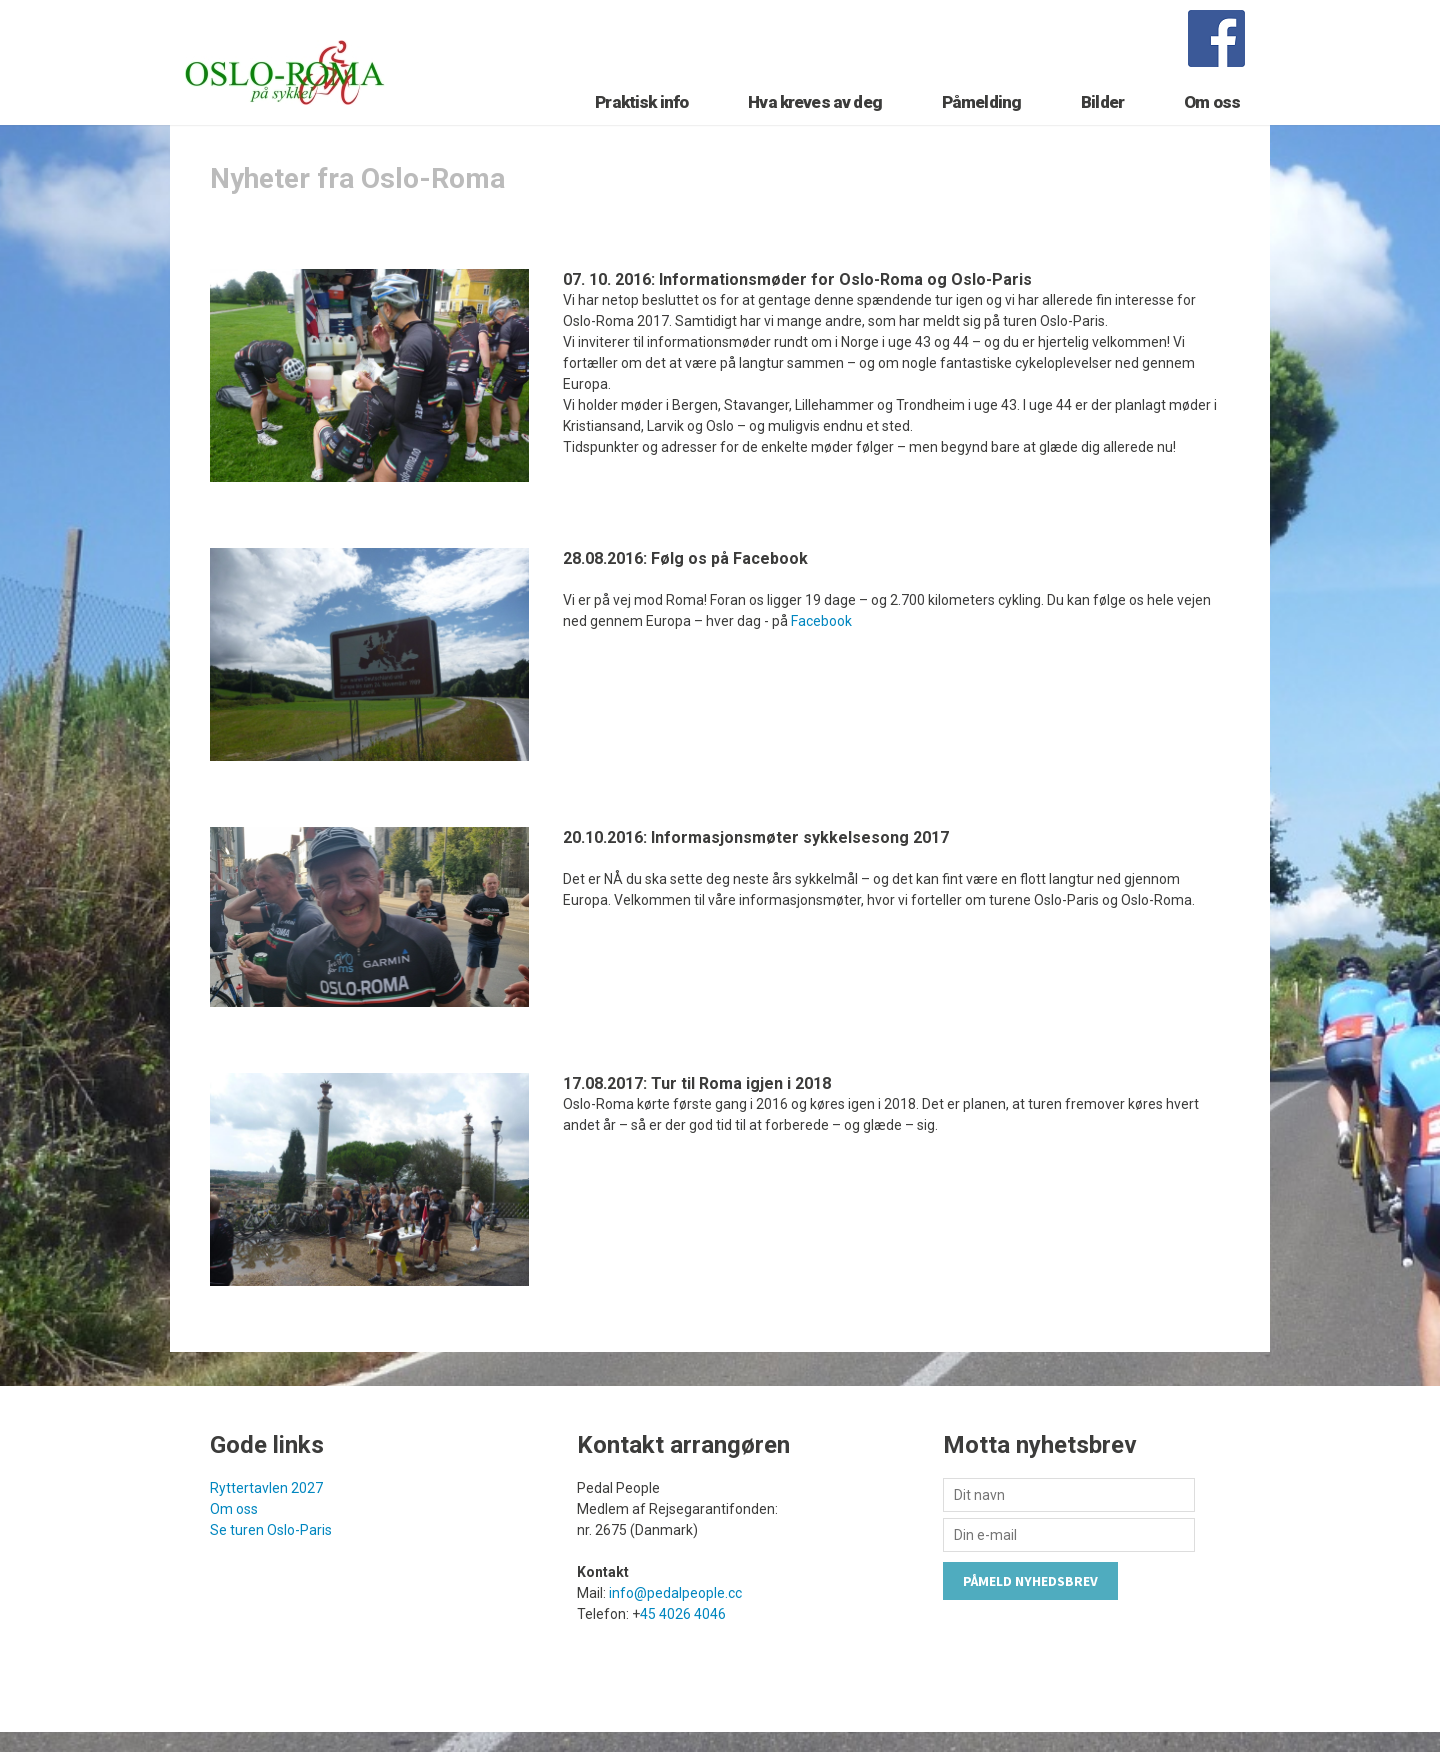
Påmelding (981, 127)
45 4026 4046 (683, 1649)
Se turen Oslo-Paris (271, 1565)
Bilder (1102, 127)
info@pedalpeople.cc (675, 1628)
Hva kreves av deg (815, 127)
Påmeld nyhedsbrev (1030, 1616)
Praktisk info (641, 127)
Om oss (1212, 127)
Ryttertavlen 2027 (266, 1523)
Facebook (821, 656)
